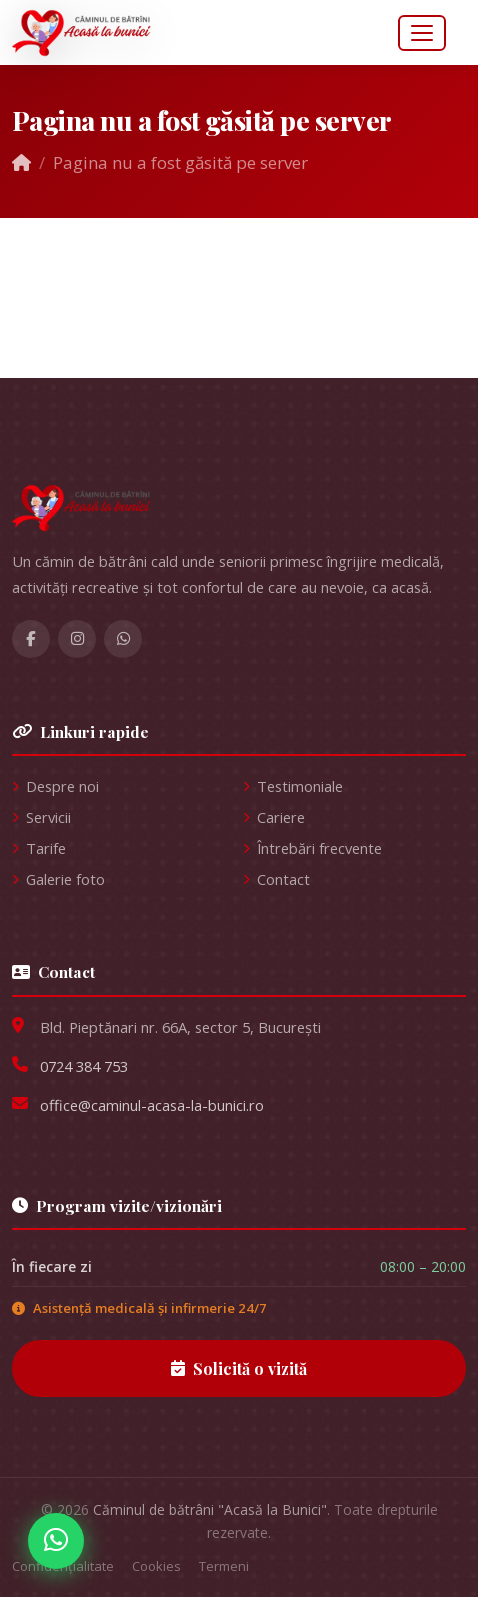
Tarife (39, 848)
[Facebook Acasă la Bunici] (31, 639)
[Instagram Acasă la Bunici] (77, 639)
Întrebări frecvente (312, 848)
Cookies (156, 1566)
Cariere (274, 817)
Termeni (224, 1566)
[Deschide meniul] (422, 33)
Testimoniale (293, 786)
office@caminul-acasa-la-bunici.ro (152, 1105)
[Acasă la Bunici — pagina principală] (82, 33)
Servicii (41, 817)
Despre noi (55, 786)
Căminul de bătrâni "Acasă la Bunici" (210, 1509)
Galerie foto (58, 879)
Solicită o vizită (239, 1368)
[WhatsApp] (123, 639)
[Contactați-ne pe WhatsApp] (56, 1541)
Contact (276, 879)
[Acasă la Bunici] (239, 508)
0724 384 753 (84, 1066)
